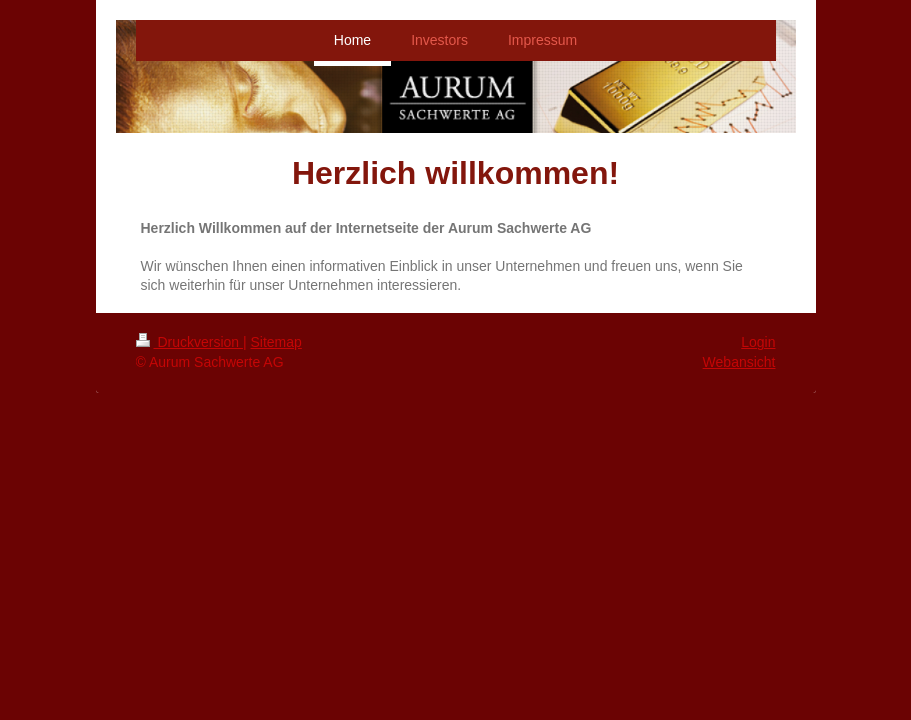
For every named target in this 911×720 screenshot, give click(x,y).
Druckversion (189, 342)
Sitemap (276, 342)
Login (758, 342)
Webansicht (739, 362)
